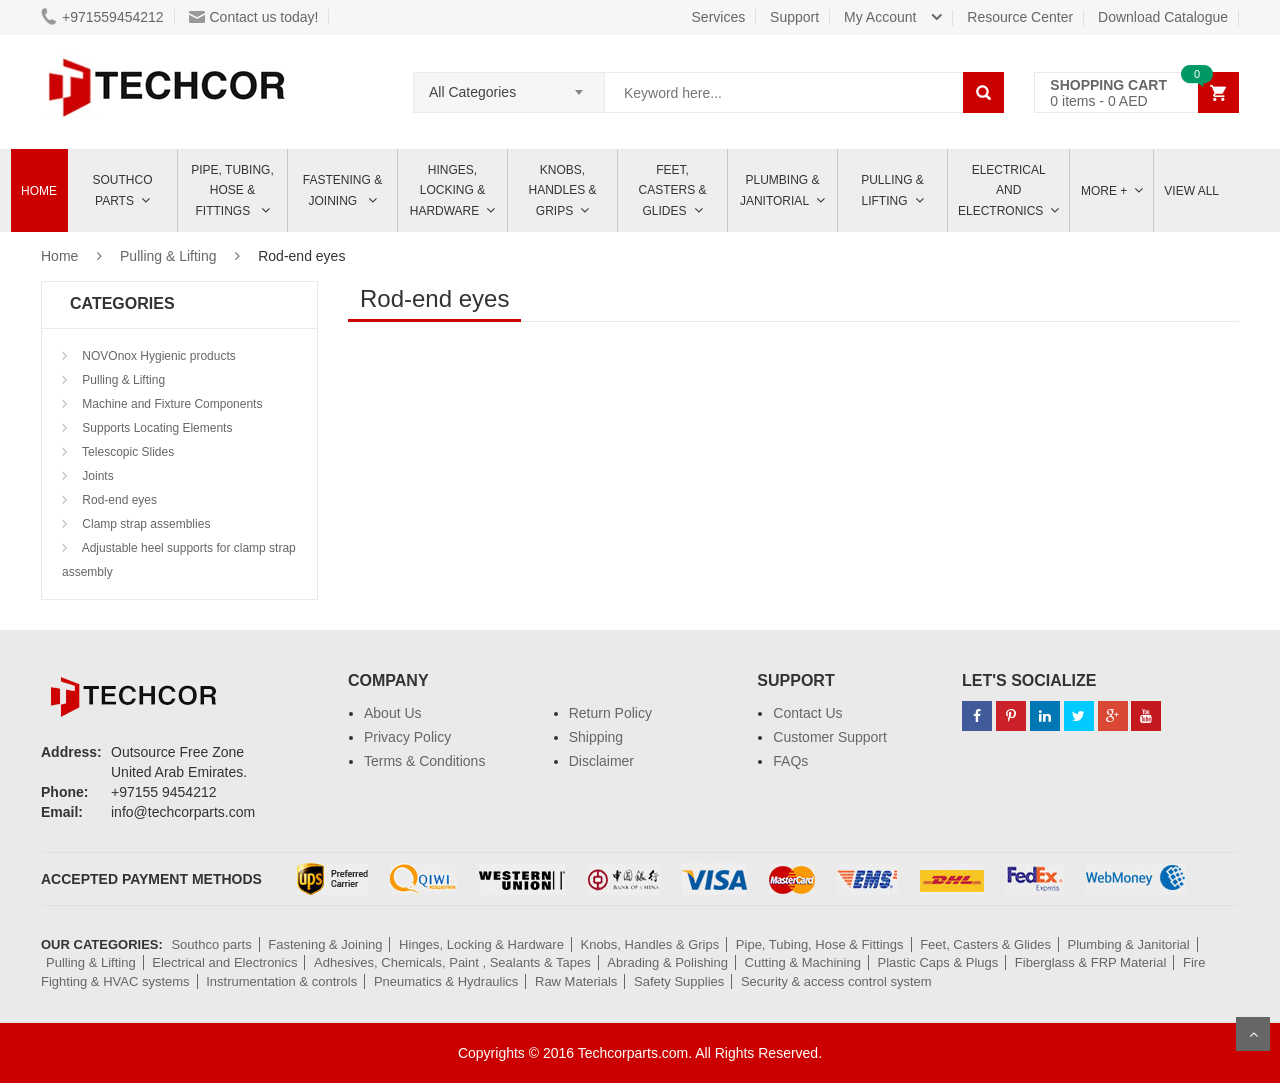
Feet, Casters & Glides (672, 190)
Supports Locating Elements (155, 428)
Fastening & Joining (342, 190)
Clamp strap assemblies (144, 524)
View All (1191, 191)
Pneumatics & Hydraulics (446, 981)
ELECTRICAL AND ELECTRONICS (1002, 190)
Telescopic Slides (126, 452)
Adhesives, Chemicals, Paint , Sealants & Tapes (452, 962)
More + (1104, 191)
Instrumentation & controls (281, 981)
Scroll (1253, 1034)
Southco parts (123, 190)
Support (794, 17)
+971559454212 (102, 17)
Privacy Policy (407, 737)
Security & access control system (836, 981)
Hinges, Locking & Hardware (447, 190)
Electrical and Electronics (224, 962)
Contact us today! (254, 17)
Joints (96, 476)
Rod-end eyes (118, 500)
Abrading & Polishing (667, 962)
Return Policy (610, 713)
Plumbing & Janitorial (780, 190)
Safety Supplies (679, 981)
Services (719, 17)
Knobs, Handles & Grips (562, 190)
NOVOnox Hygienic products (157, 356)
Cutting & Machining (803, 962)
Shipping (596, 737)
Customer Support (830, 737)
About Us (393, 713)
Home (39, 191)
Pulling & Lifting (892, 190)
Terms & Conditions (424, 761)
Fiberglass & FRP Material (1090, 962)
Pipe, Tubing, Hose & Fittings (232, 190)
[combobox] (509, 86)
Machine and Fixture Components (170, 404)
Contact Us (807, 713)
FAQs (790, 761)
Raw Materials (576, 981)
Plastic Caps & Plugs (938, 962)
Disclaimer (601, 761)
